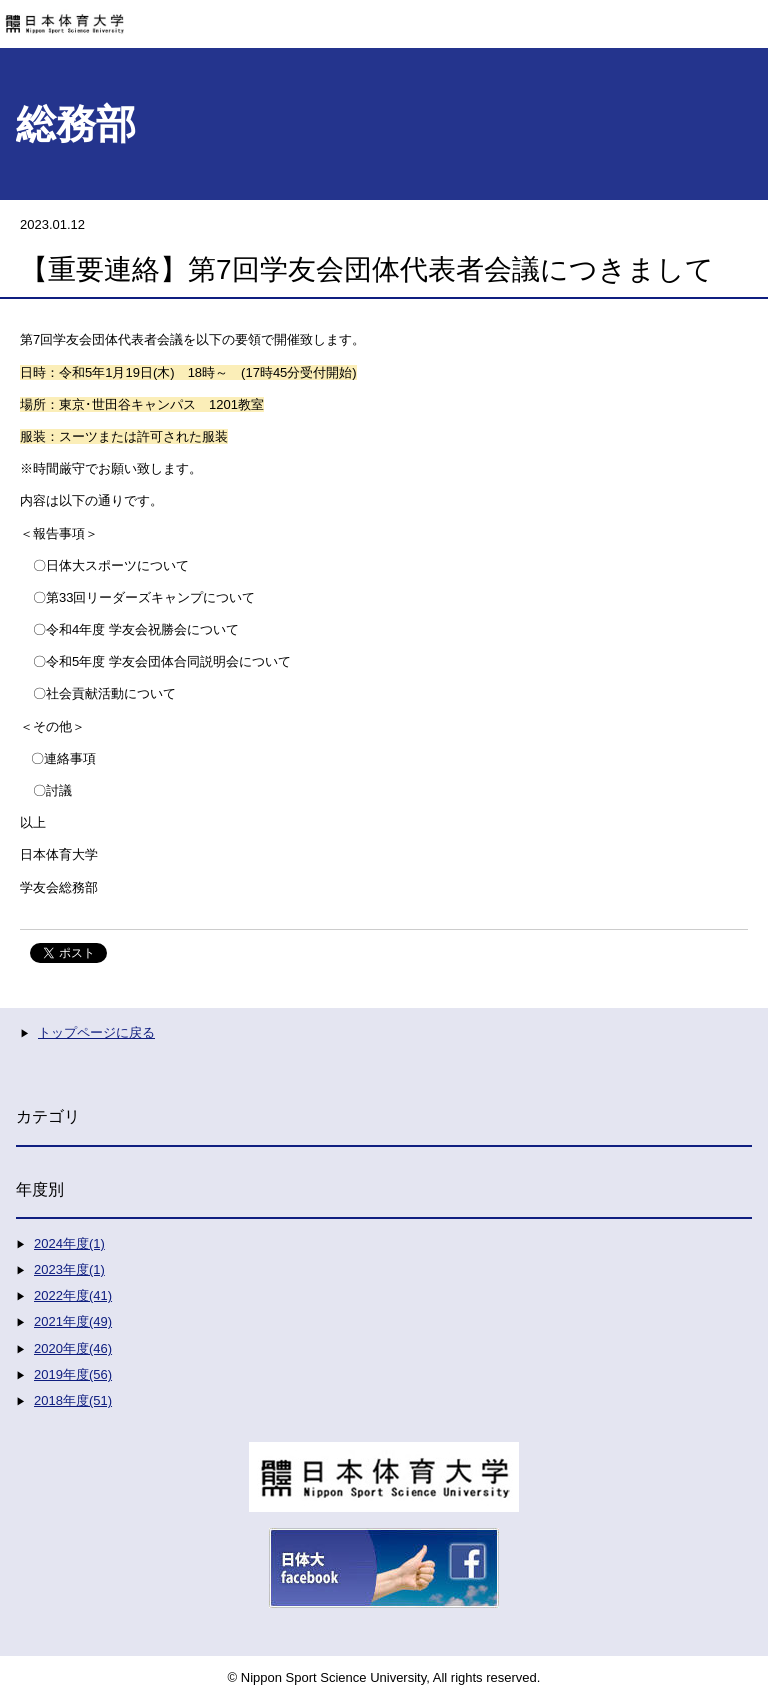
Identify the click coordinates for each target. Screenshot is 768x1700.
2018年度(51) (73, 1400)
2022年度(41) (73, 1295)
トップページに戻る (96, 1032)
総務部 (76, 124)
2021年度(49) (73, 1321)
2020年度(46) (73, 1348)
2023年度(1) (69, 1269)
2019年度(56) (73, 1374)
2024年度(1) (69, 1243)
